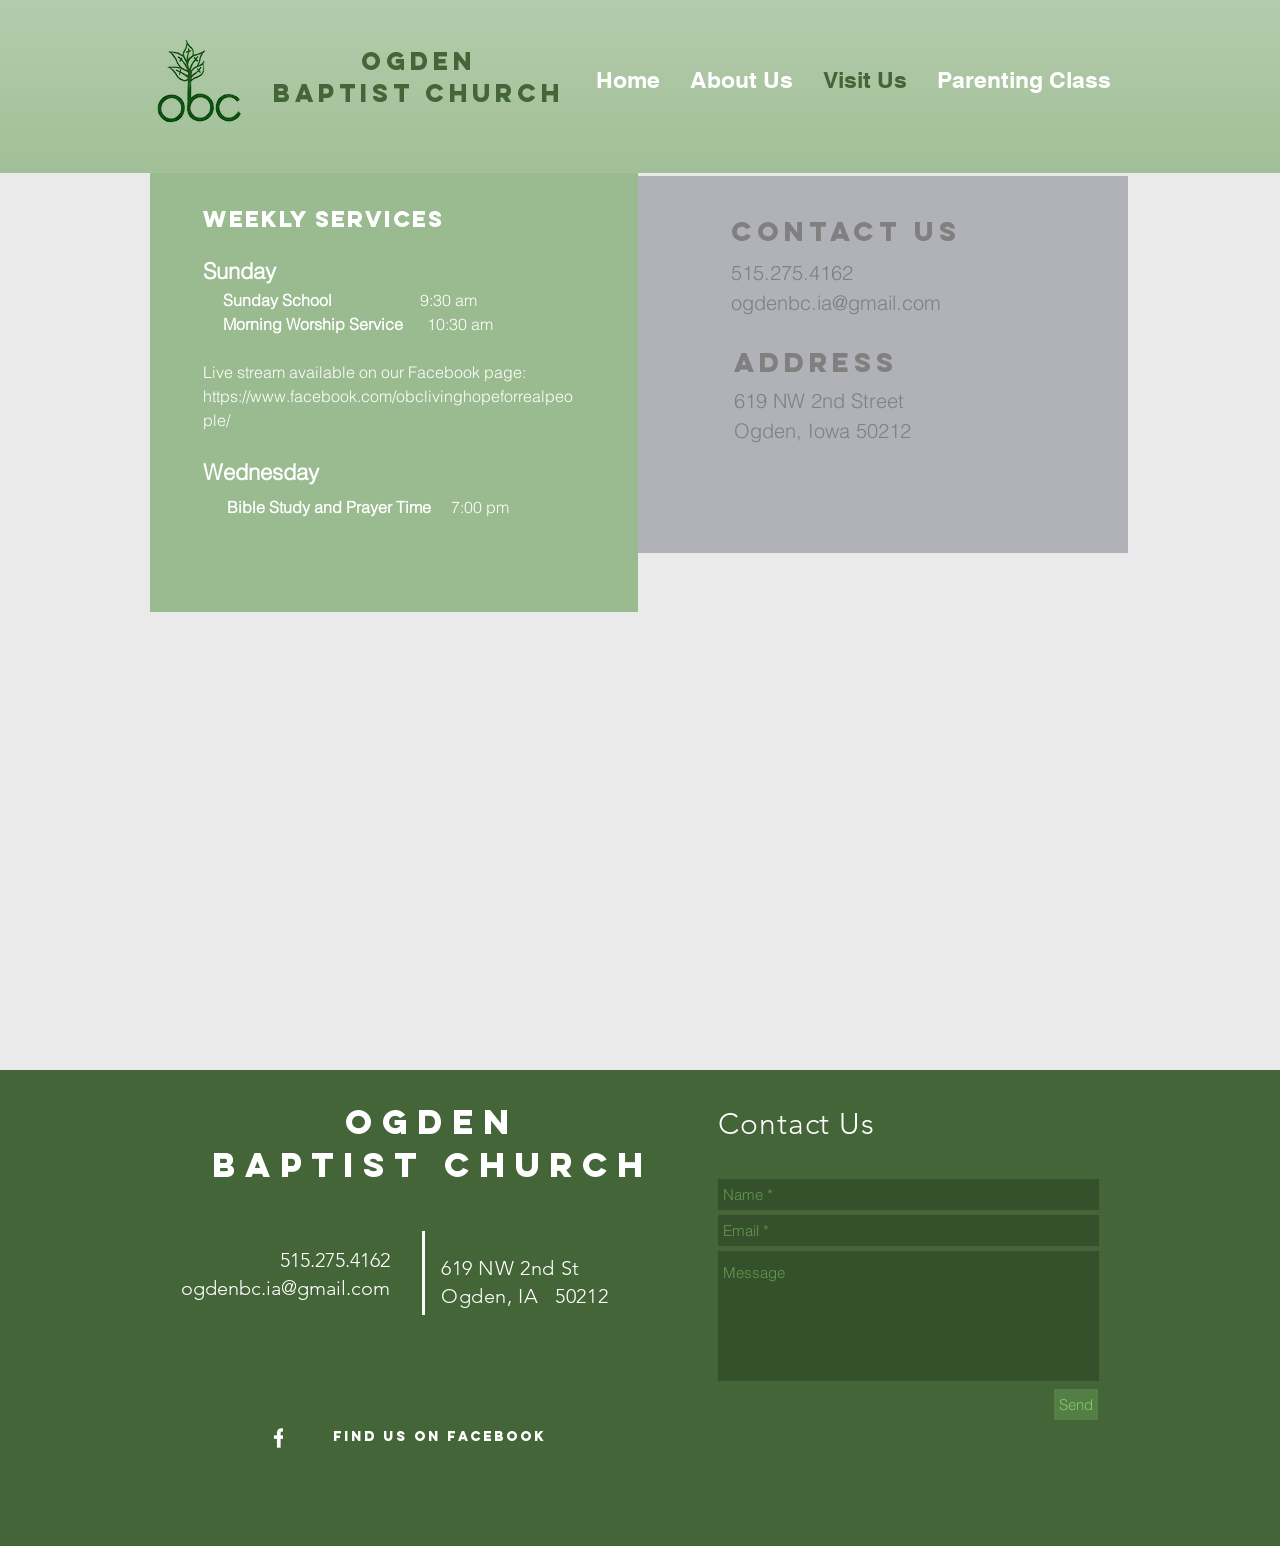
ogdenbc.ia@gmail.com (836, 302)
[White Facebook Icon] (279, 1438)
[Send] (1076, 1404)
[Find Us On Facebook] (439, 1437)
